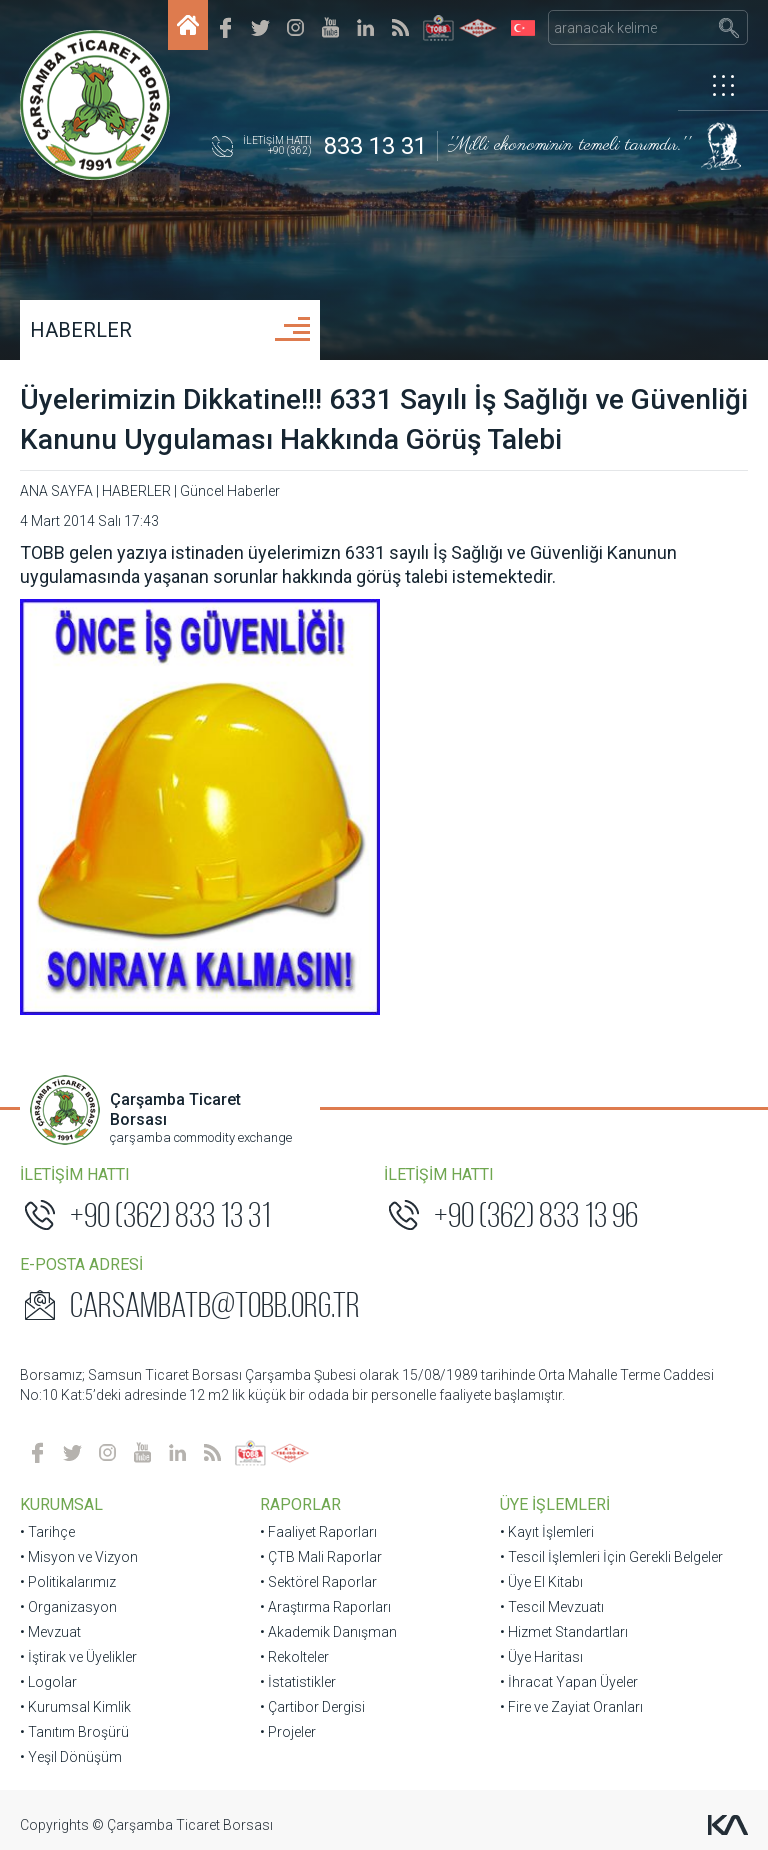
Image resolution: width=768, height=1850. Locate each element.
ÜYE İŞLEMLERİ (555, 1504)
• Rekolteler (294, 1657)
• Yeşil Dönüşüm (71, 1757)
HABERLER (81, 330)
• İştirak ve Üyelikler (78, 1657)
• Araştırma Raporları (325, 1607)
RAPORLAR (300, 1504)
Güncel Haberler (230, 491)
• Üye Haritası (541, 1657)
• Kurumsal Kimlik (75, 1707)
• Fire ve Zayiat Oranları (571, 1707)
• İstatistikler (298, 1682)
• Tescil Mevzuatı (552, 1607)
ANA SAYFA (56, 491)
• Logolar (48, 1682)
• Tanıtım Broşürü (74, 1732)
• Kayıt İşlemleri (547, 1532)
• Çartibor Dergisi (312, 1707)
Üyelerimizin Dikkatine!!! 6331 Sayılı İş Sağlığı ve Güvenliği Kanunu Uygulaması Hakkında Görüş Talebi (384, 419)
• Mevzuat (50, 1632)
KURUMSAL (61, 1504)
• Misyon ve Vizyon (79, 1557)
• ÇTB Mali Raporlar (321, 1557)
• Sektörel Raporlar (318, 1582)
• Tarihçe (47, 1532)
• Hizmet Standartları (564, 1632)
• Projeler (288, 1732)
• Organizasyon (68, 1607)
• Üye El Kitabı (541, 1582)
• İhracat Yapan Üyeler (569, 1682)
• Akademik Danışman (328, 1632)
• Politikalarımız (68, 1582)
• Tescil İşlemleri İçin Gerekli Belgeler (611, 1557)
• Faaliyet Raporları (318, 1532)
